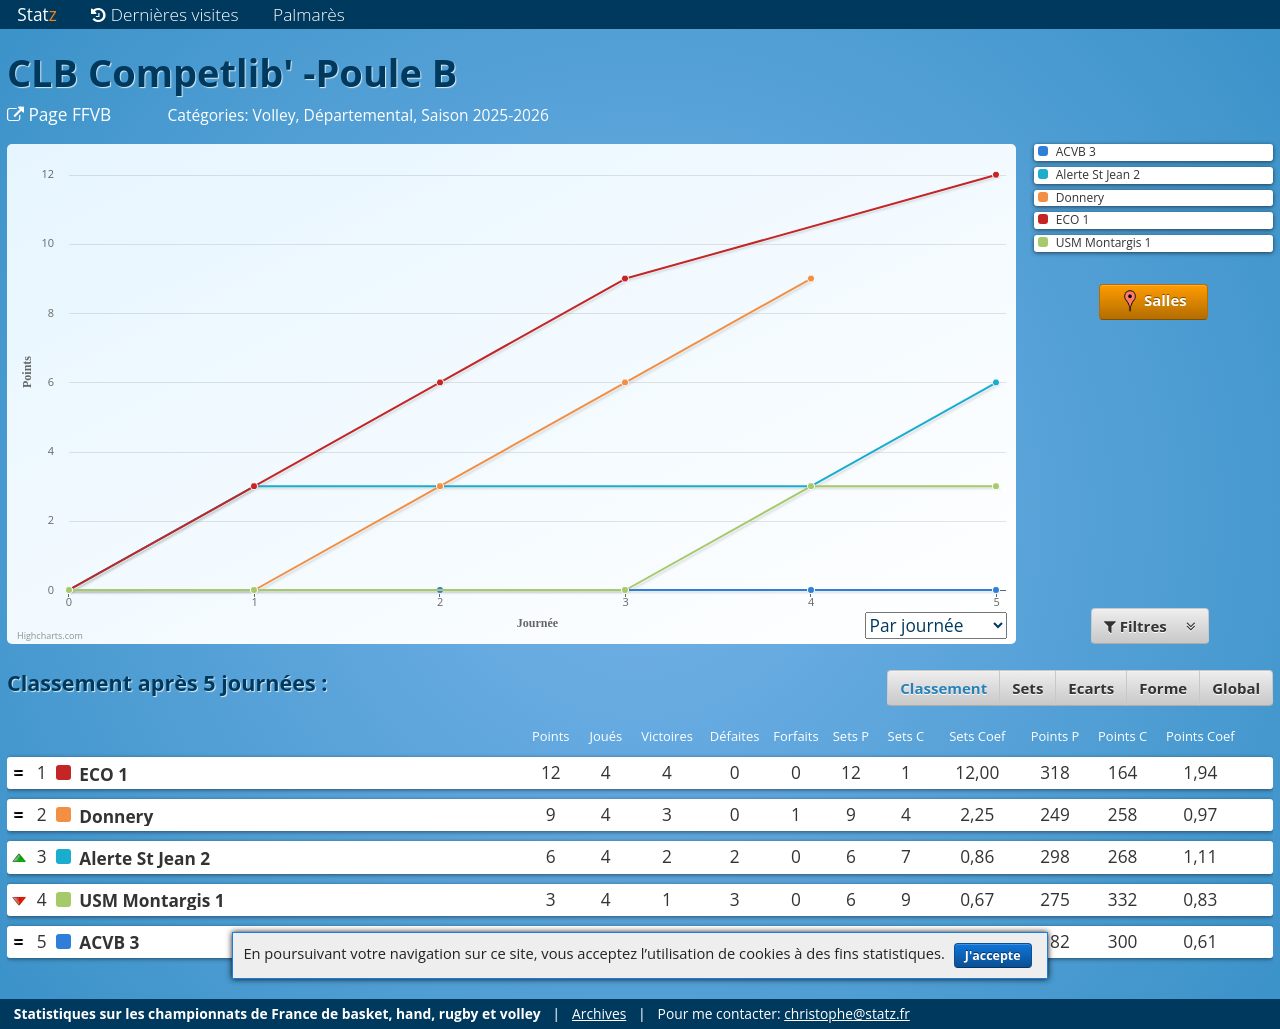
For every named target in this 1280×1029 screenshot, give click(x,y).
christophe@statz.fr (847, 1013)
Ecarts (1091, 688)
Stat (36, 14)
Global (1236, 688)
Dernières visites (164, 14)
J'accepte (993, 955)
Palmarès (309, 14)
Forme (1163, 688)
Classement (943, 688)
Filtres (1150, 626)
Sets (1027, 688)
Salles (1153, 302)
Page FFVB (59, 114)
